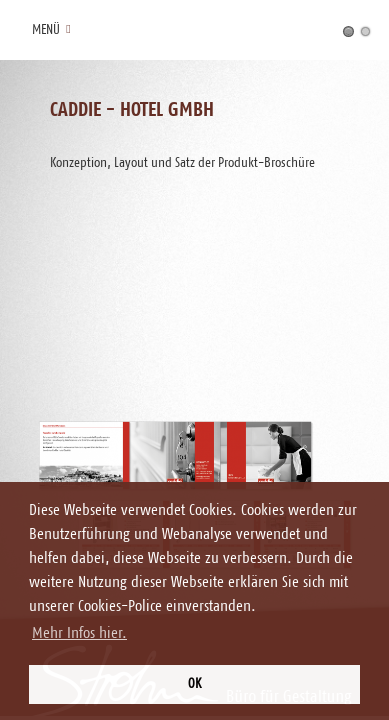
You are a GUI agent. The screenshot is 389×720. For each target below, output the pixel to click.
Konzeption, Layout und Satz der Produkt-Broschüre (348, 31)
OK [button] (194, 684)
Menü (49, 30)
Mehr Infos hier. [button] (79, 633)
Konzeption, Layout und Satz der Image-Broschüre (365, 31)
